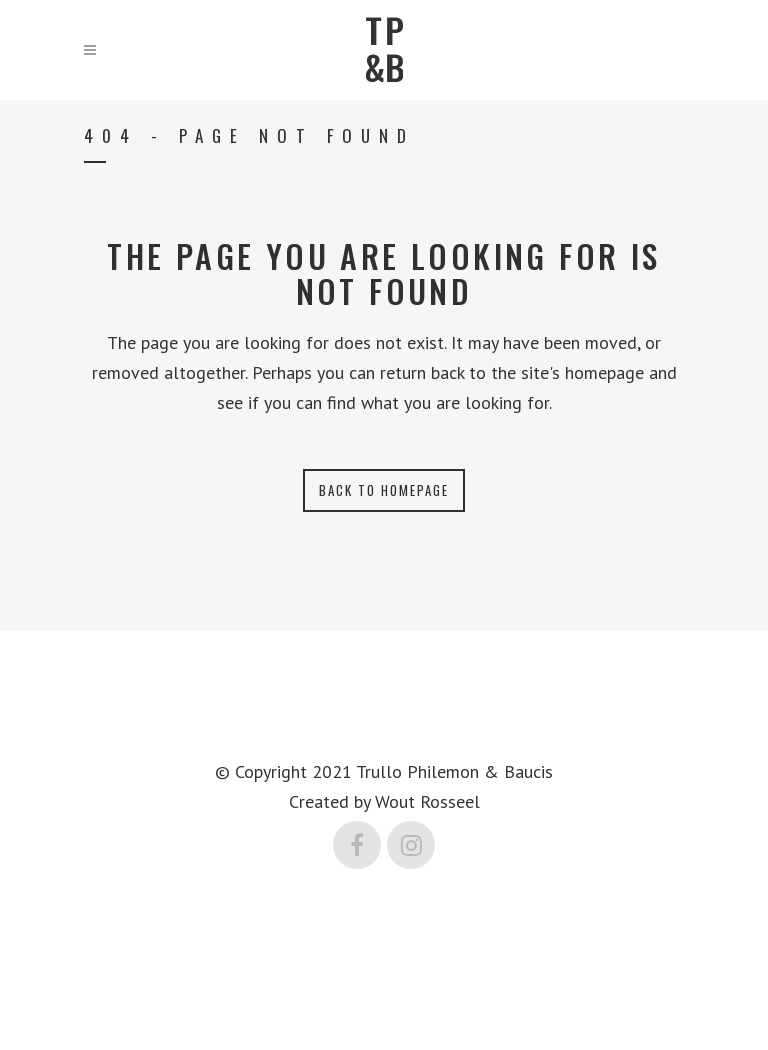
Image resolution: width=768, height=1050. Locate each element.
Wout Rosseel (427, 801)
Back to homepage (384, 490)
